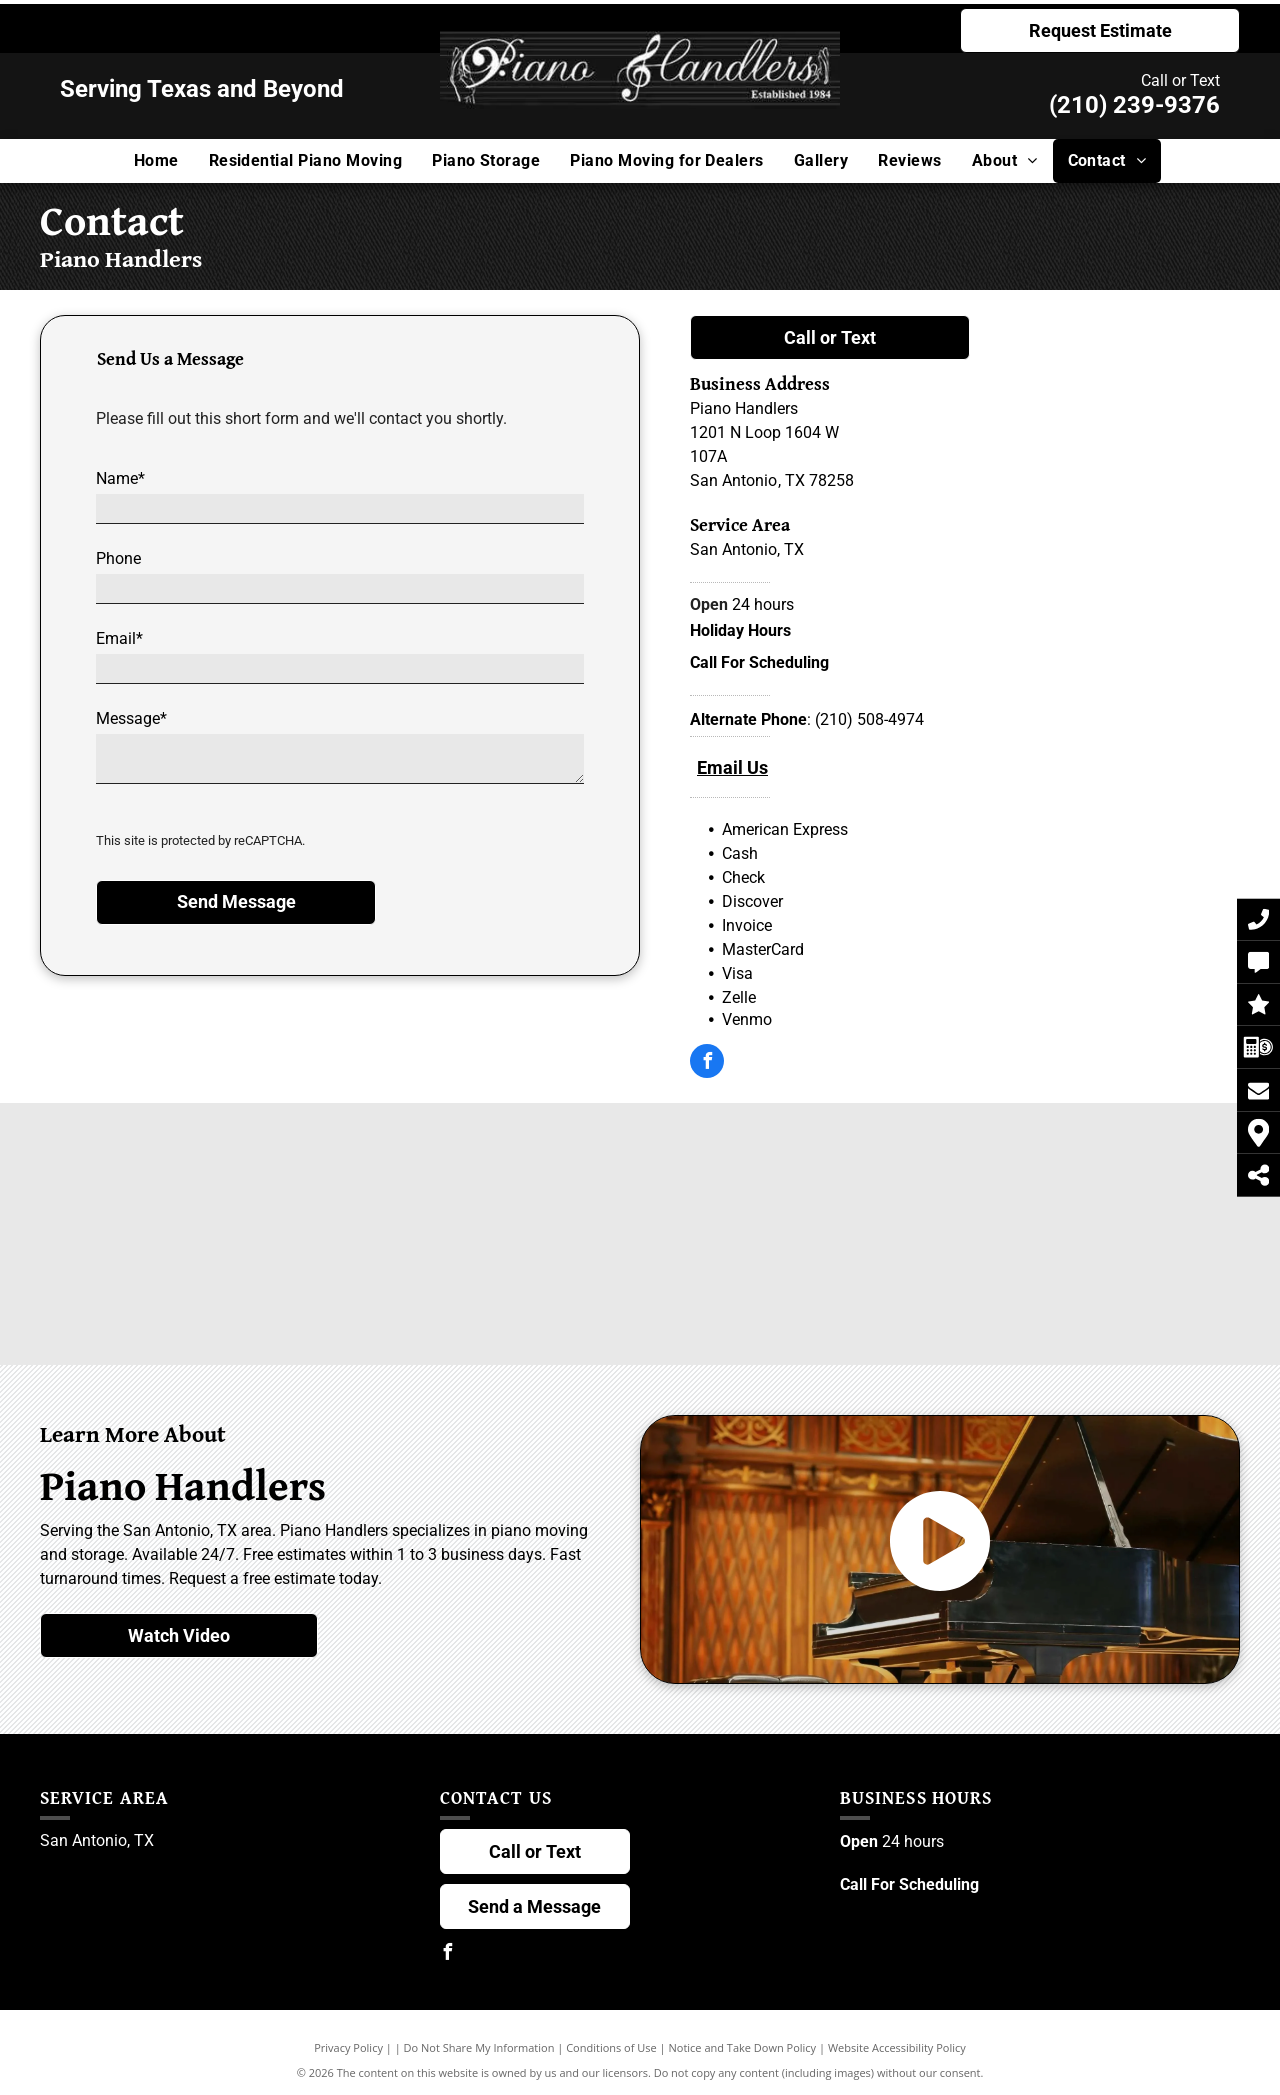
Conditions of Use (611, 2047)
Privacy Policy (348, 2047)
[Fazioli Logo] (1045, 1182)
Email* (119, 638)
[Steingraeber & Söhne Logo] (234, 1286)
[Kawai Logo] (640, 1182)
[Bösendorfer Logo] (437, 1182)
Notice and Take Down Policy (743, 2047)
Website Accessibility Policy (897, 2047)
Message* (131, 718)
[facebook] (707, 1063)
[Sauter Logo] (640, 1286)
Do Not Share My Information (479, 2047)
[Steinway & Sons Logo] (234, 1182)
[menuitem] (156, 161)
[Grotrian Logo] (842, 1286)
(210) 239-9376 (1134, 105)
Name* (120, 478)
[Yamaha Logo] (1045, 1286)
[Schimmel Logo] (842, 1182)
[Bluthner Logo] (437, 1286)
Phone (118, 558)
